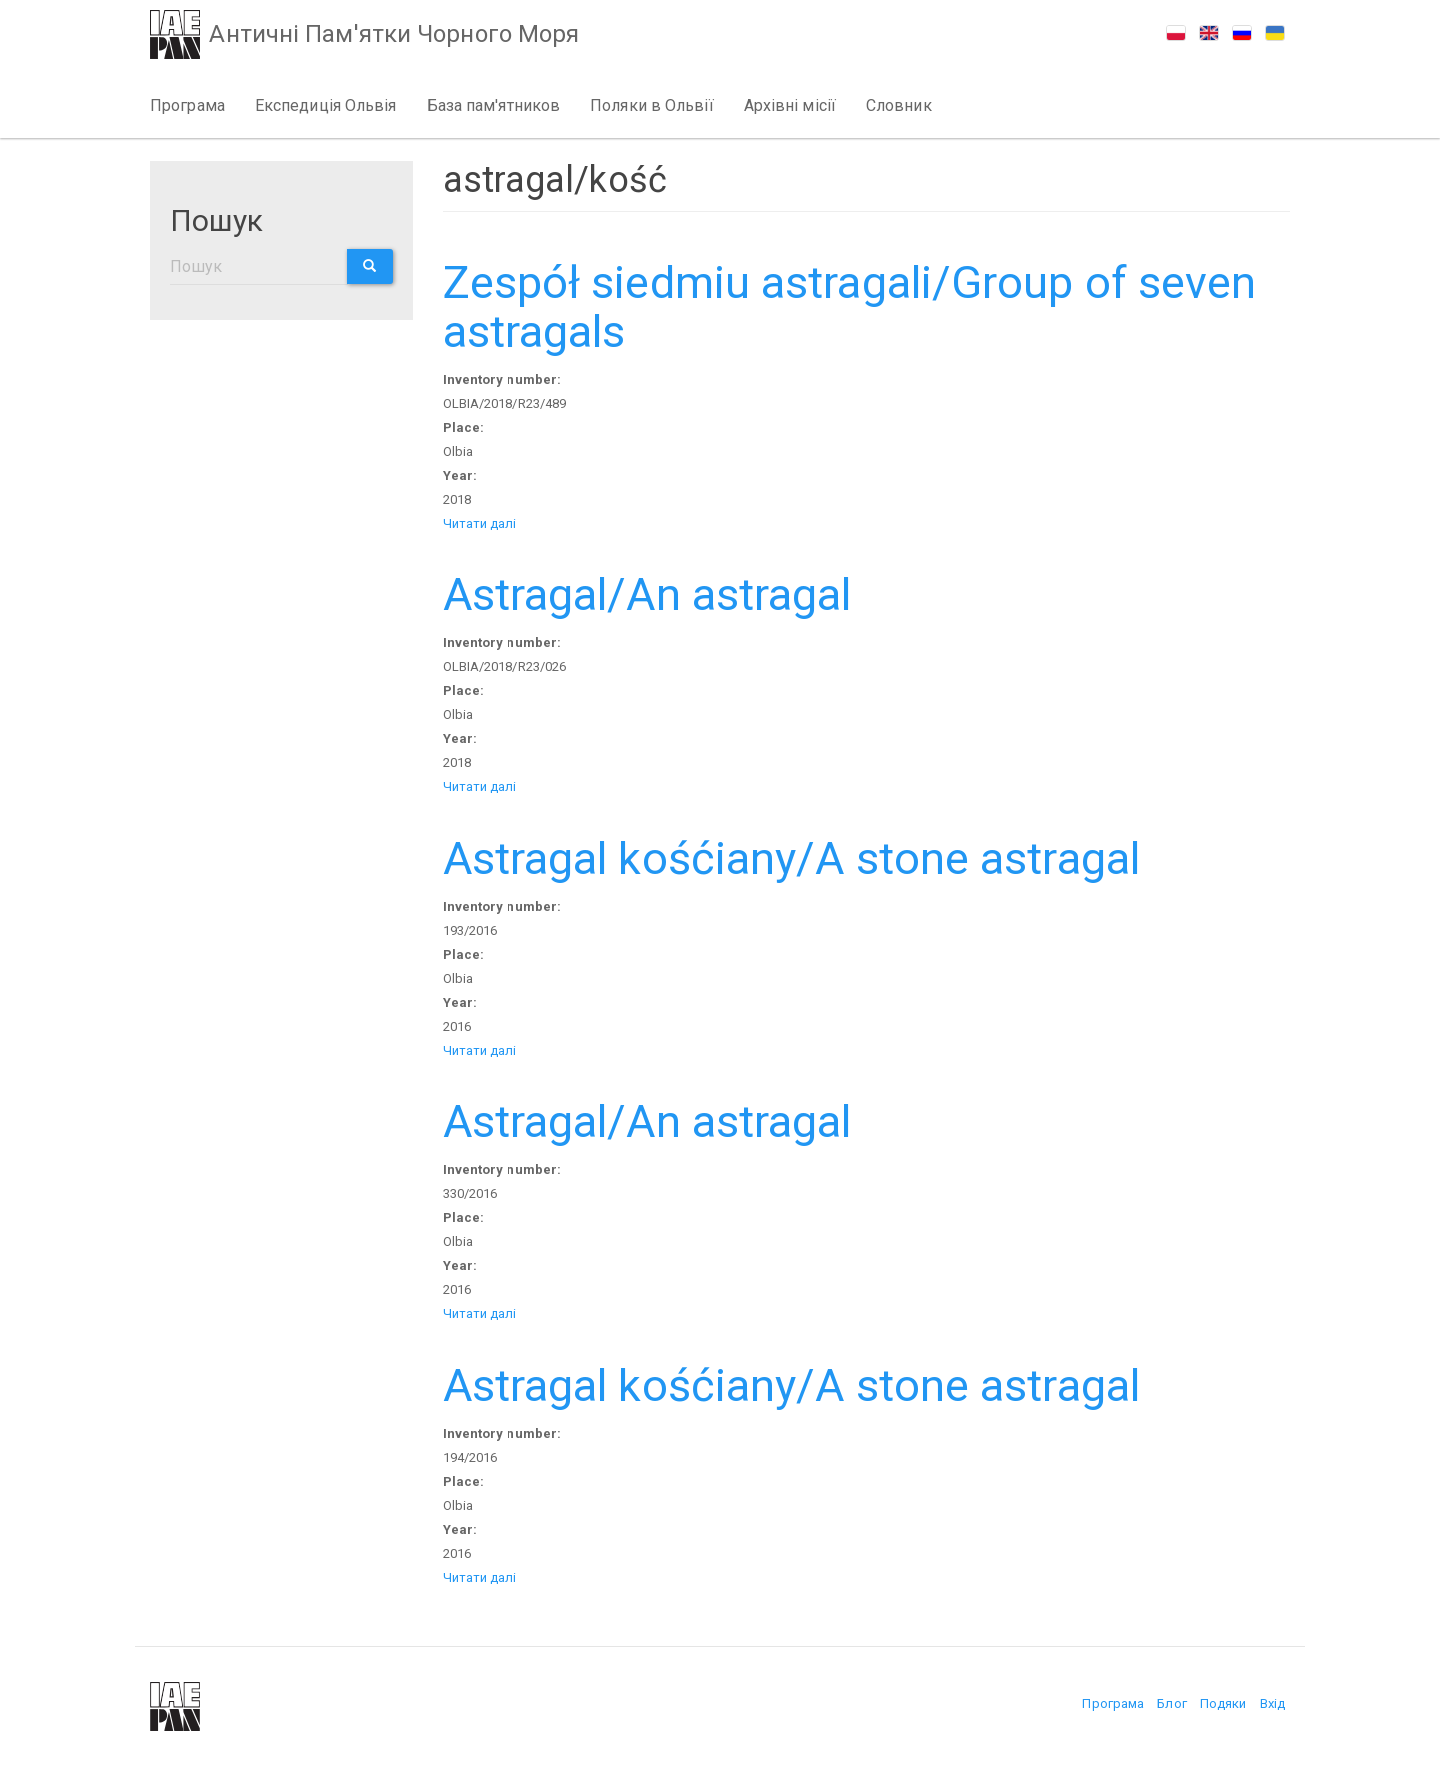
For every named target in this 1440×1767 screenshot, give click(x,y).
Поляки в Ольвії (652, 105)
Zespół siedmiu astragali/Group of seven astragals (850, 307)
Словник (899, 105)
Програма (187, 105)
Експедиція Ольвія (326, 105)
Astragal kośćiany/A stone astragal (791, 858)
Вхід (1272, 1703)
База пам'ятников (494, 105)
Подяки (1223, 1703)
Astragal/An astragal (647, 594)
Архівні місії (790, 105)
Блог (1171, 1703)
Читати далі (480, 523)
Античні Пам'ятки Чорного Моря (400, 36)
